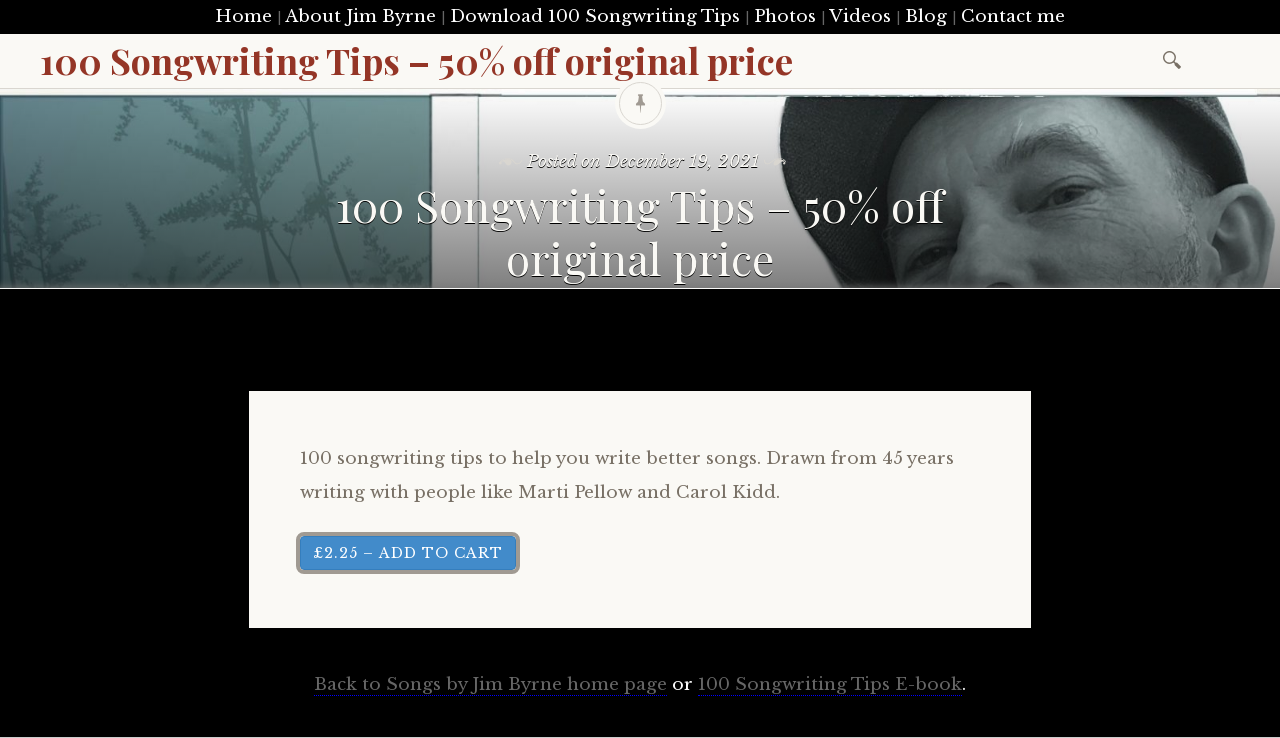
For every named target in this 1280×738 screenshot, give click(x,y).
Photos (785, 16)
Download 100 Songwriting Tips (595, 16)
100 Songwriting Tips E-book (830, 684)
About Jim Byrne (360, 16)
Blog (926, 16)
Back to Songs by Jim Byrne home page (490, 684)
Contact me (1013, 16)
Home (243, 16)
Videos (860, 16)
